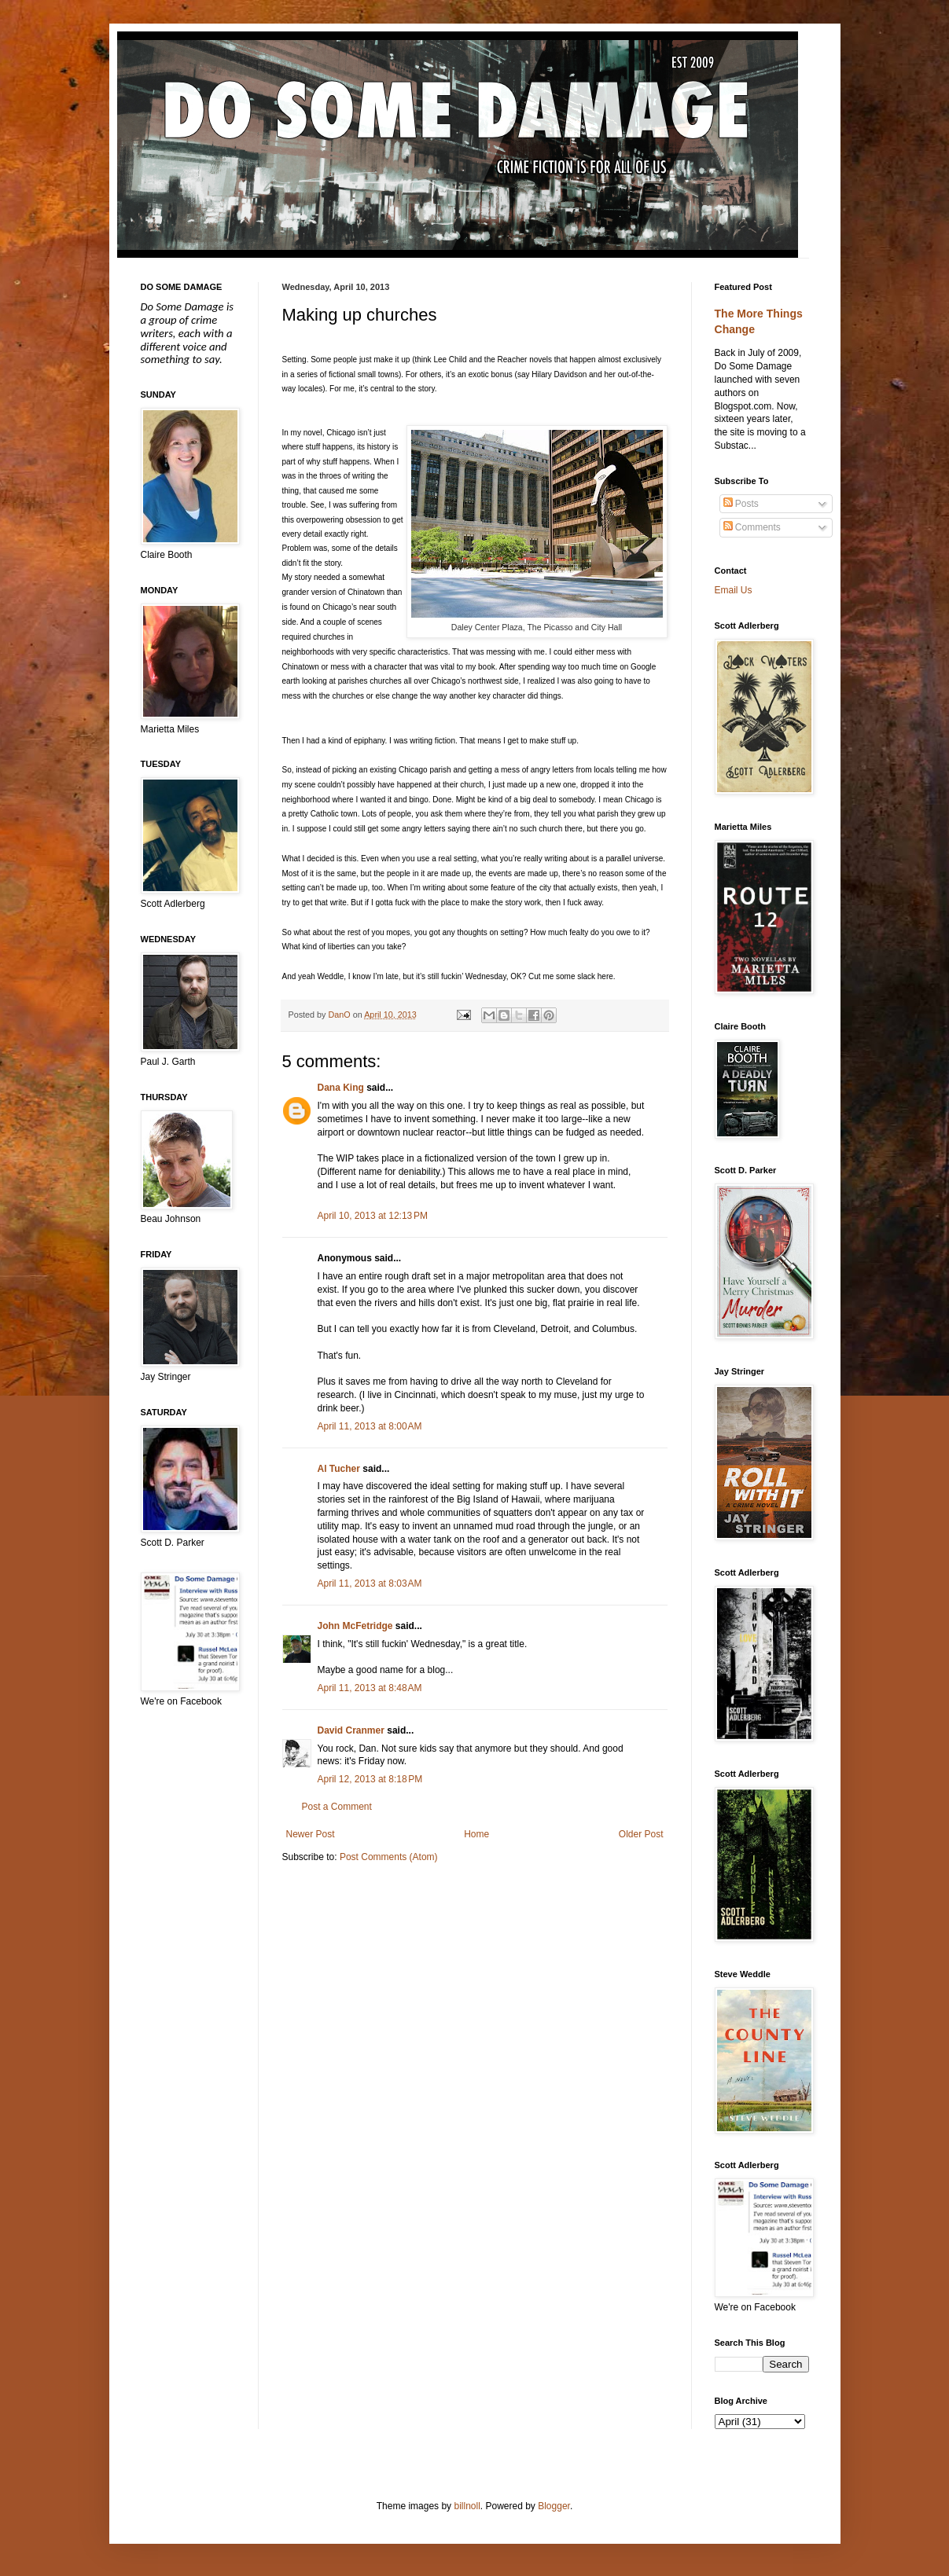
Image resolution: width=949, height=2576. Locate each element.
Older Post (641, 1834)
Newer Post (310, 1834)
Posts (741, 503)
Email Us (733, 590)
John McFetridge (355, 1625)
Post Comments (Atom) (389, 1856)
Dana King (341, 1087)
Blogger (554, 2506)
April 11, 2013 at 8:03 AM (370, 1583)
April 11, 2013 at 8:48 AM (370, 1687)
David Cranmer (351, 1730)
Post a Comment (337, 1806)
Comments (752, 527)
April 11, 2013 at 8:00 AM (370, 1426)
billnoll (467, 2506)
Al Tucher (339, 1468)
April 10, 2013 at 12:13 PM (373, 1215)
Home (476, 1834)
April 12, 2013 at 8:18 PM (370, 1779)
